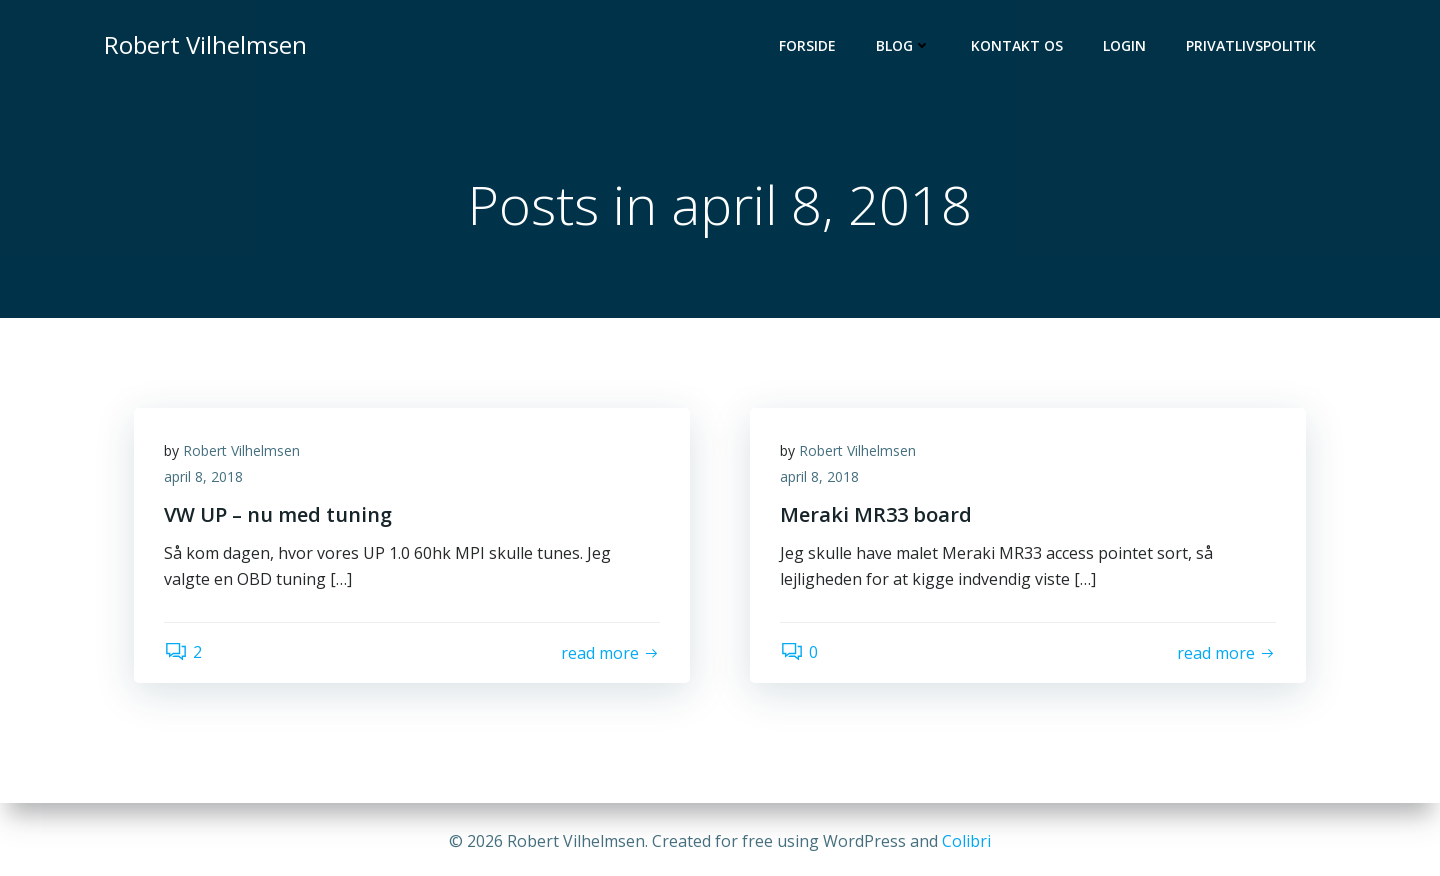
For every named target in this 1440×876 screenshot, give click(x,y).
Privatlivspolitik (1251, 45)
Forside (807, 45)
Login (1124, 45)
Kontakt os (1017, 45)
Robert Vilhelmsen (241, 450)
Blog (903, 45)
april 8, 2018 (203, 476)
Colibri (966, 841)
